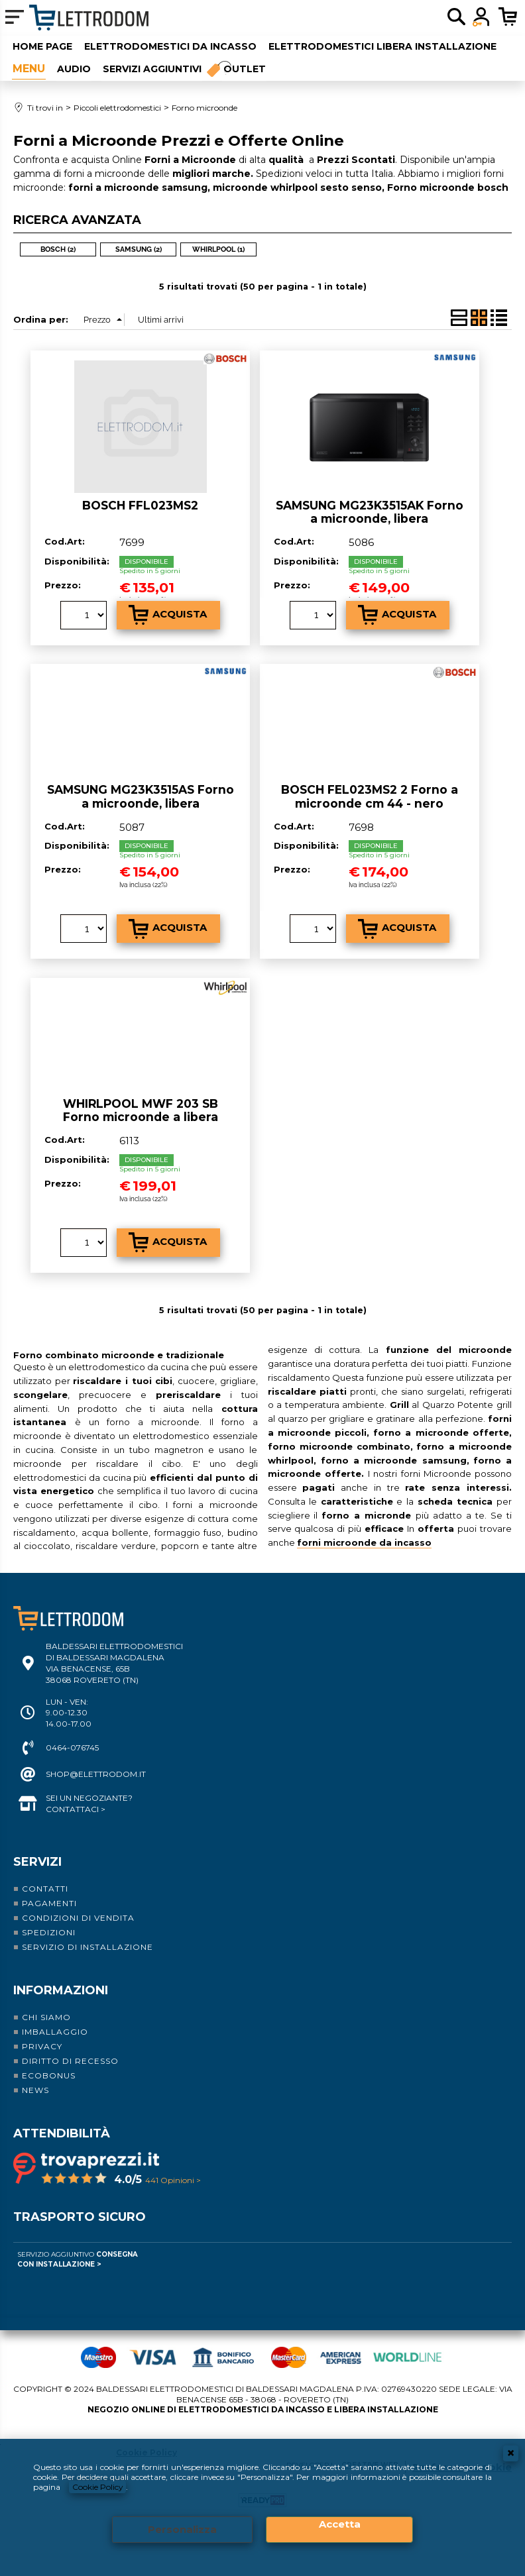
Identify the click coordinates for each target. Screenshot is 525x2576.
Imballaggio (55, 2029)
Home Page (42, 46)
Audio (73, 67)
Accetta (340, 2524)
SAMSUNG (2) (138, 246)
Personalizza (182, 2529)
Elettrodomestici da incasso (170, 46)
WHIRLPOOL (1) (218, 246)
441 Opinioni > (173, 2177)
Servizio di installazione (87, 1944)
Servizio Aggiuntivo (77, 2256)
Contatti (45, 1886)
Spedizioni (49, 1930)
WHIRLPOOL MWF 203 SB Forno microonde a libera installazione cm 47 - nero (140, 1113)
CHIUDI (510, 2453)
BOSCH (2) (58, 246)
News (35, 2087)
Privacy (42, 2044)
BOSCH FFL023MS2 (140, 502)
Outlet (246, 67)
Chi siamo (46, 2014)
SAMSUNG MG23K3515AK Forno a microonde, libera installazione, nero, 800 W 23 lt (369, 515)
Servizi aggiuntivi (151, 67)
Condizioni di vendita (78, 1915)
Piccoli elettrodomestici (28, 67)
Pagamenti (49, 1900)
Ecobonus (49, 2073)
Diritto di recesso (70, 2058)
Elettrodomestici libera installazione (382, 46)
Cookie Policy (97, 2486)
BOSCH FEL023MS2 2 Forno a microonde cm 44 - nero (369, 794)
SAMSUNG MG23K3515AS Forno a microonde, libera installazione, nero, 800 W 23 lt (140, 800)
